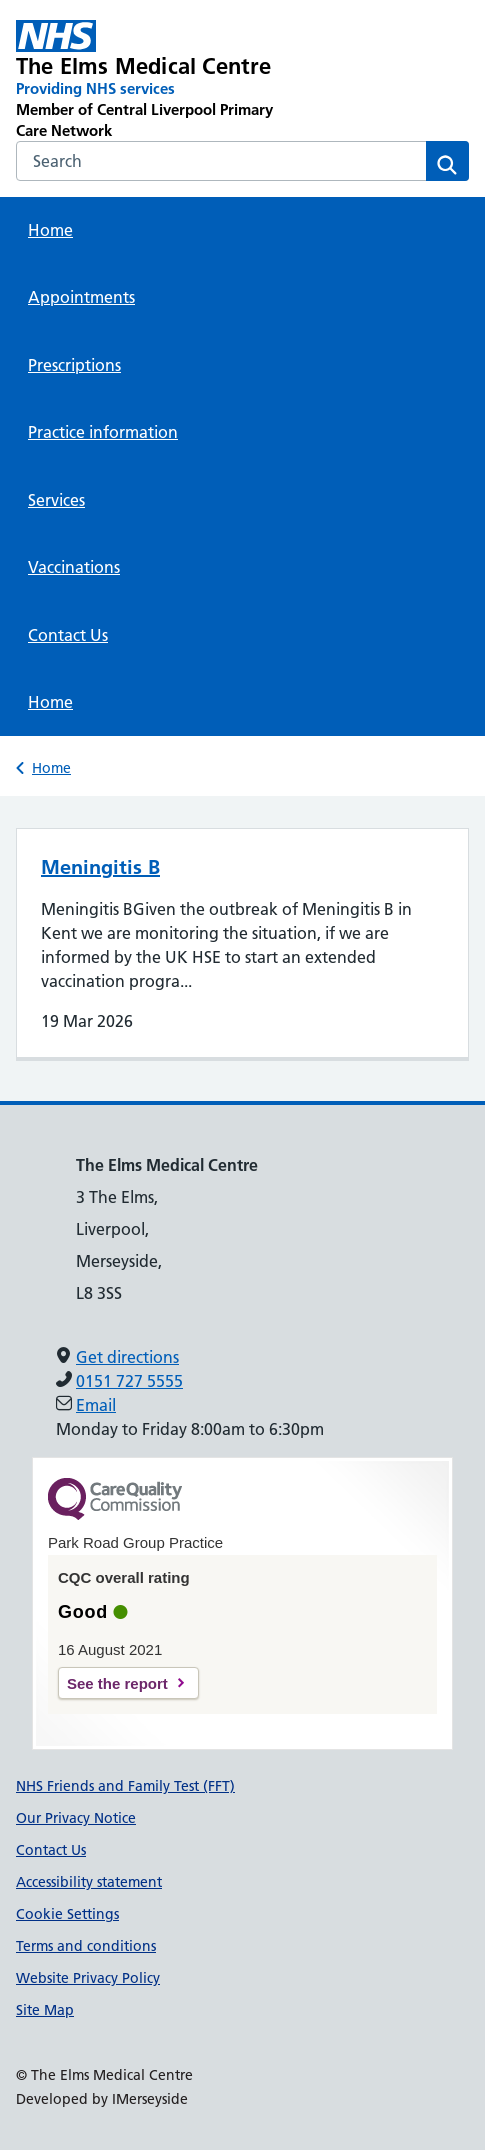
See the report (117, 1683)
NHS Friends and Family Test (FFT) (125, 1786)
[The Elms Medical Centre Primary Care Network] (152, 80)
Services (56, 500)
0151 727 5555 (129, 1381)
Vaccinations (74, 567)
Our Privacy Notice (76, 1818)
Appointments (81, 297)
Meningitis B (100, 867)
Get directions (127, 1357)
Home (50, 230)
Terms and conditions (86, 1946)
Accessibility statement (89, 1882)
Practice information (103, 432)
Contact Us (68, 635)
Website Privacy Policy (88, 1978)
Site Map (45, 2010)
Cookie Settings (67, 1914)
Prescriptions (74, 365)
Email (96, 1405)
